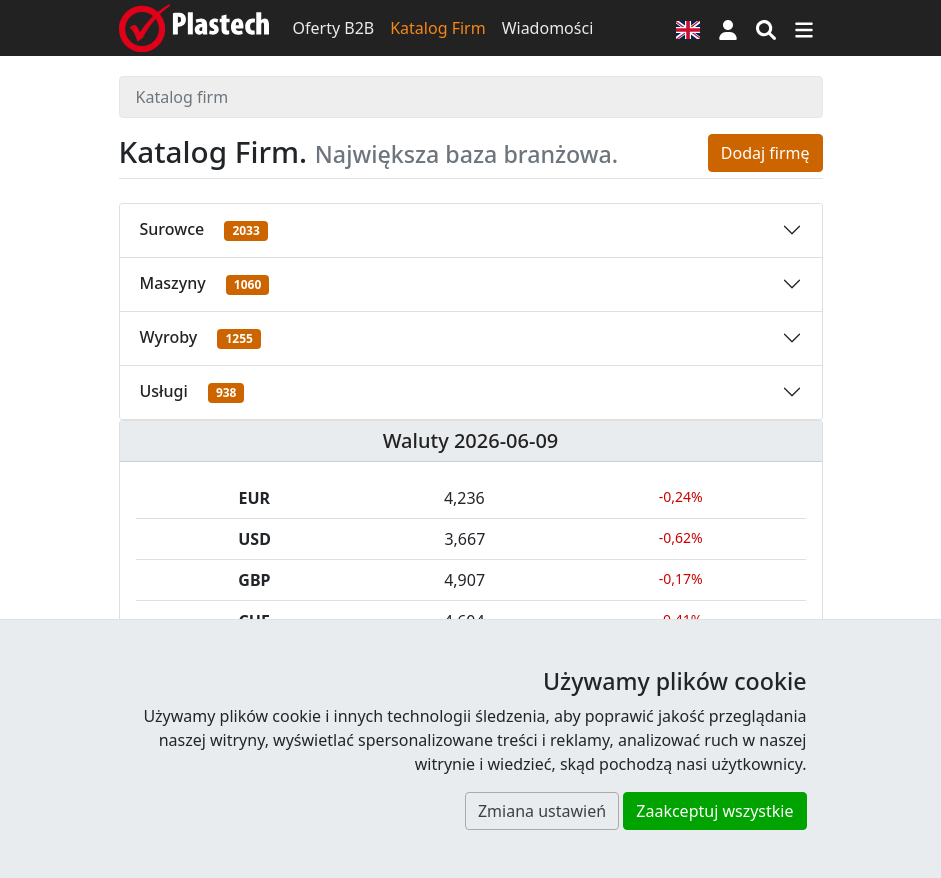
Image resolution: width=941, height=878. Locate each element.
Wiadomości (548, 28)
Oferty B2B (334, 28)
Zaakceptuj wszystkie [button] (714, 811)
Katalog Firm (437, 28)
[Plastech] (194, 28)
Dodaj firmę (765, 153)
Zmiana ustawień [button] (542, 811)
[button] (728, 28)
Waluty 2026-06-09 (471, 440)
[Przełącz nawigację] (804, 28)
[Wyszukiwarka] (766, 28)
